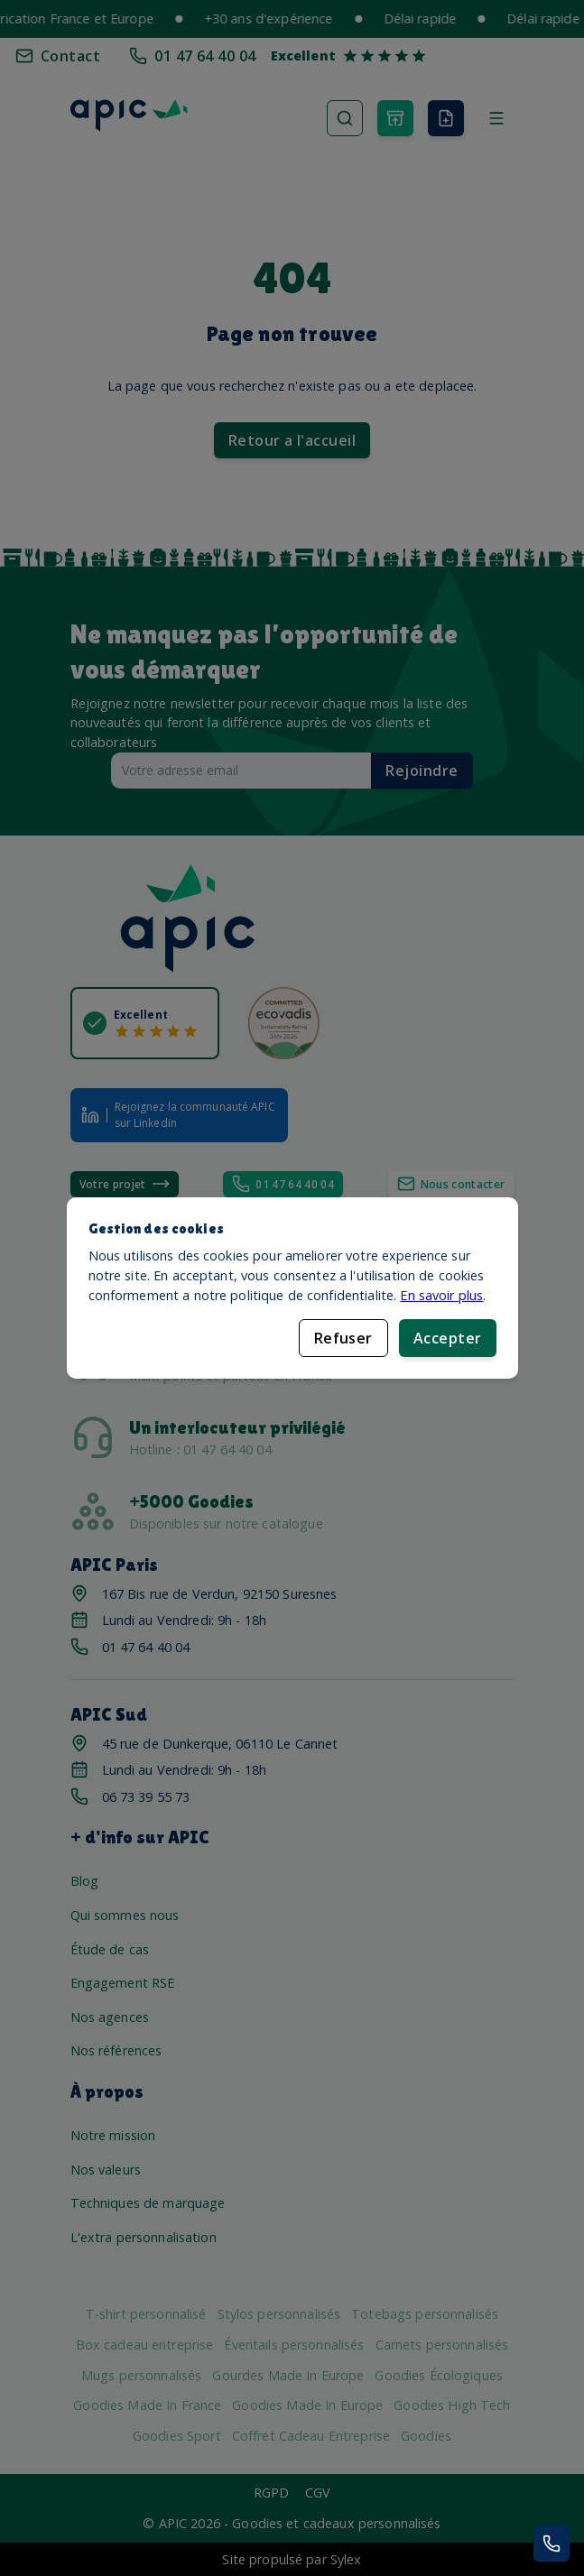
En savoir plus (441, 1294)
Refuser (343, 1338)
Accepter (447, 1338)
